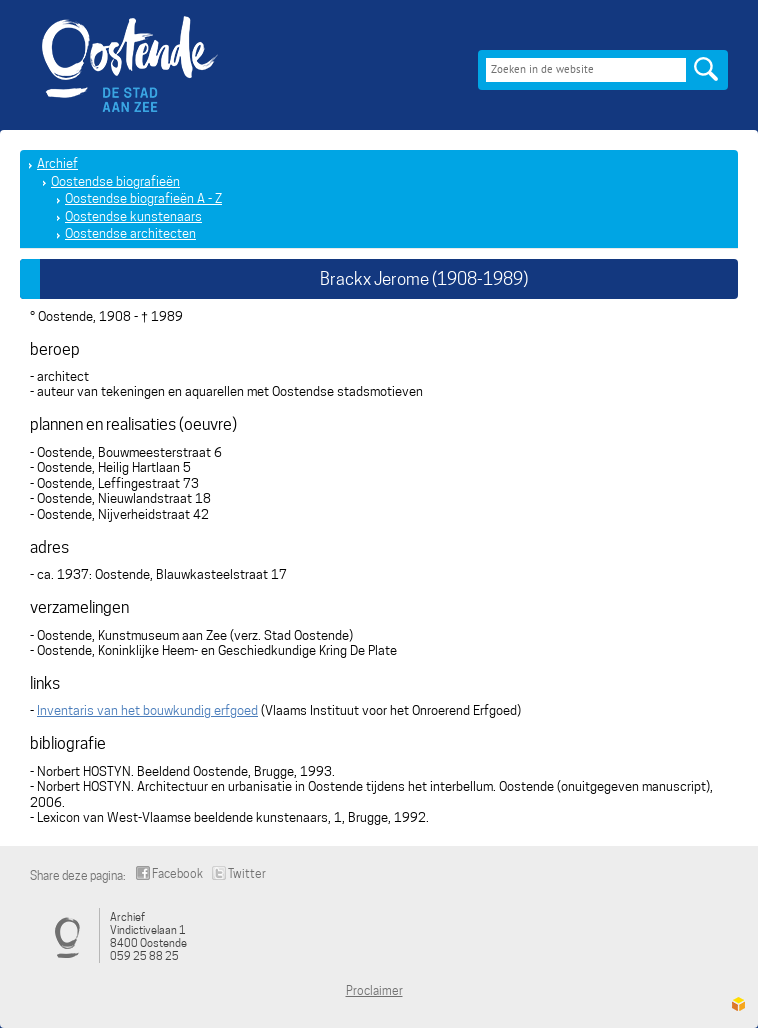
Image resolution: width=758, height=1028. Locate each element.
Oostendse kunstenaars (133, 216)
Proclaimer (374, 990)
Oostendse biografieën (115, 181)
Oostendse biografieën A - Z (143, 198)
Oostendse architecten (130, 233)
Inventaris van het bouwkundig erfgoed (147, 710)
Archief (57, 163)
